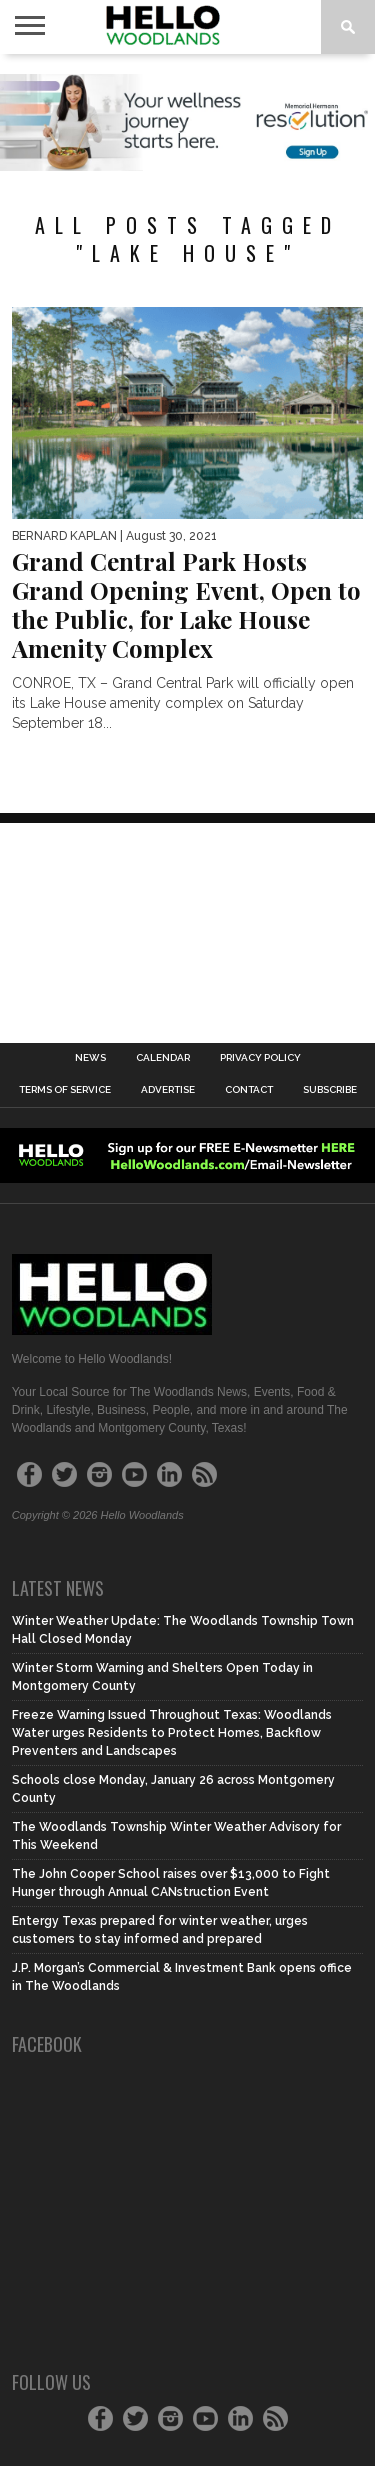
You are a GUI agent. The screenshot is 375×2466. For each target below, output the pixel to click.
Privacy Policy (260, 1058)
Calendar (163, 1058)
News (90, 1058)
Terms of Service (65, 1090)
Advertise (168, 1090)
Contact (249, 1090)
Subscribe (330, 1090)
